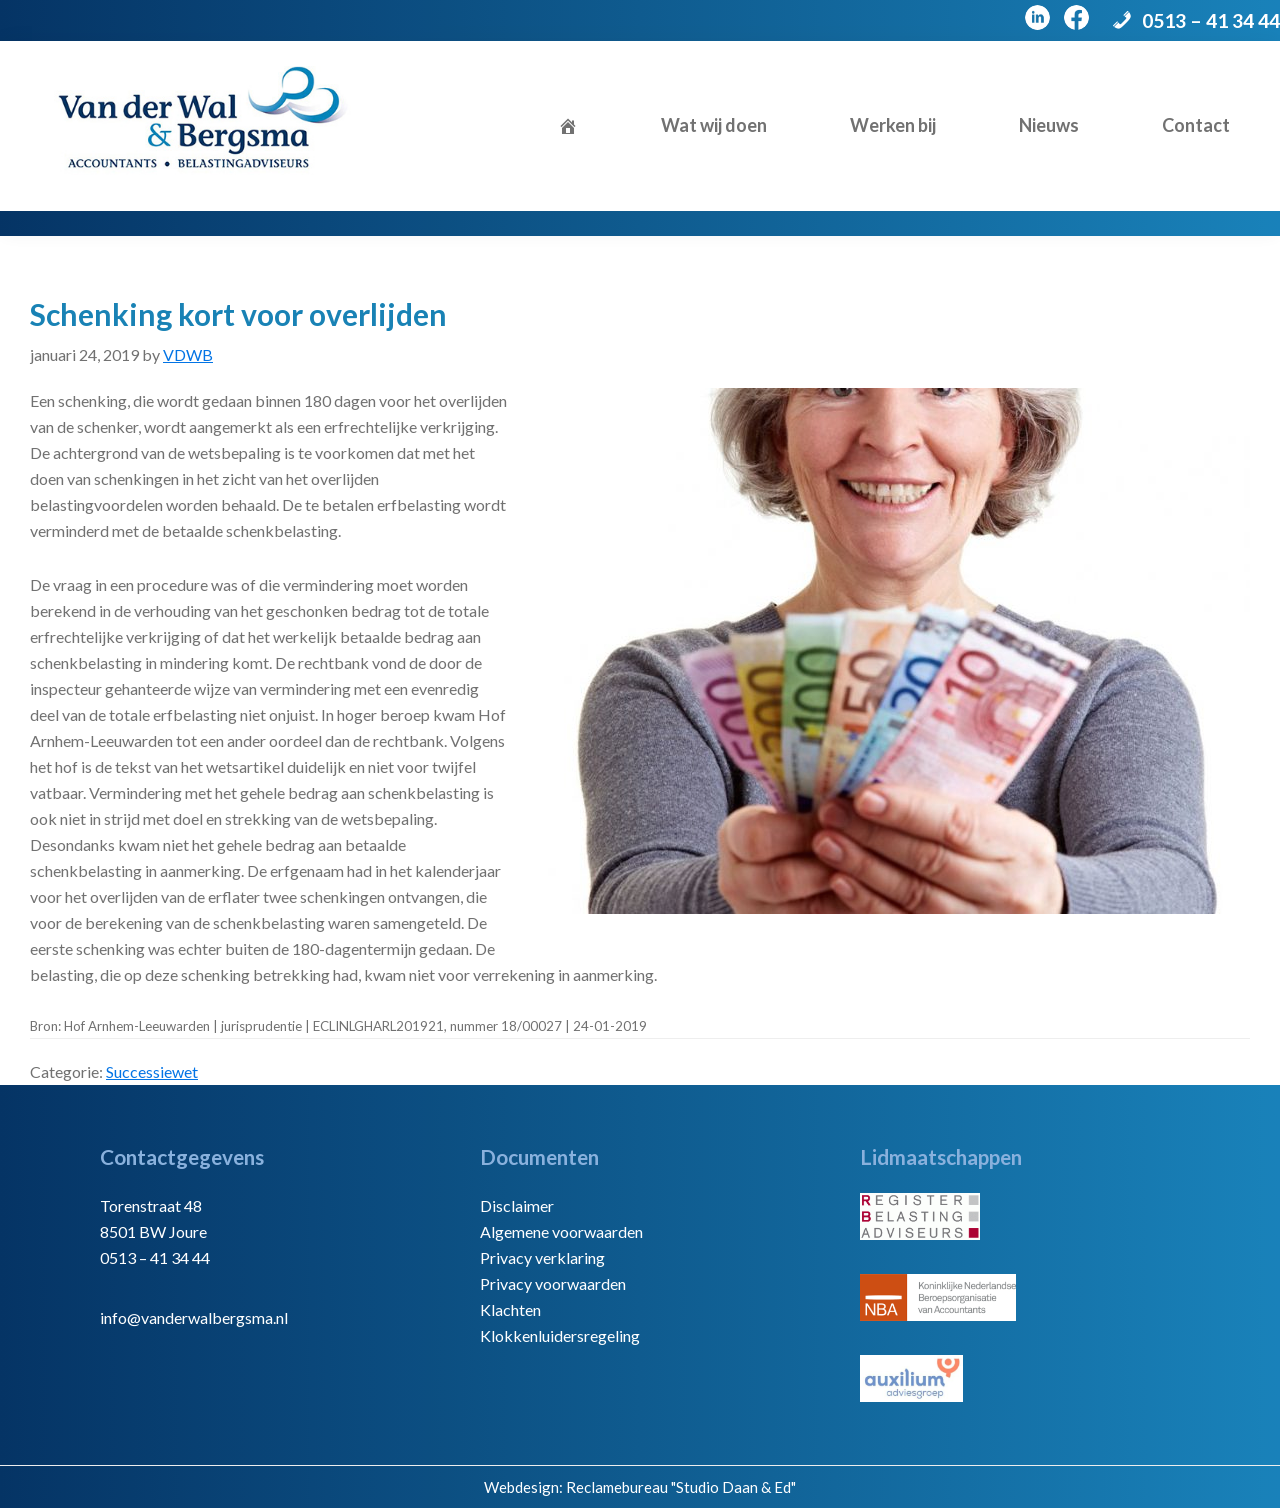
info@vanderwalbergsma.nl (194, 1317)
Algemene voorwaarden (561, 1231)
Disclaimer (517, 1205)
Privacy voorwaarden (553, 1283)
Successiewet (152, 1071)
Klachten (510, 1309)
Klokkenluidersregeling (560, 1335)
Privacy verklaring (542, 1257)
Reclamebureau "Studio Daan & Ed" (681, 1487)
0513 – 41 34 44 (1211, 20)
